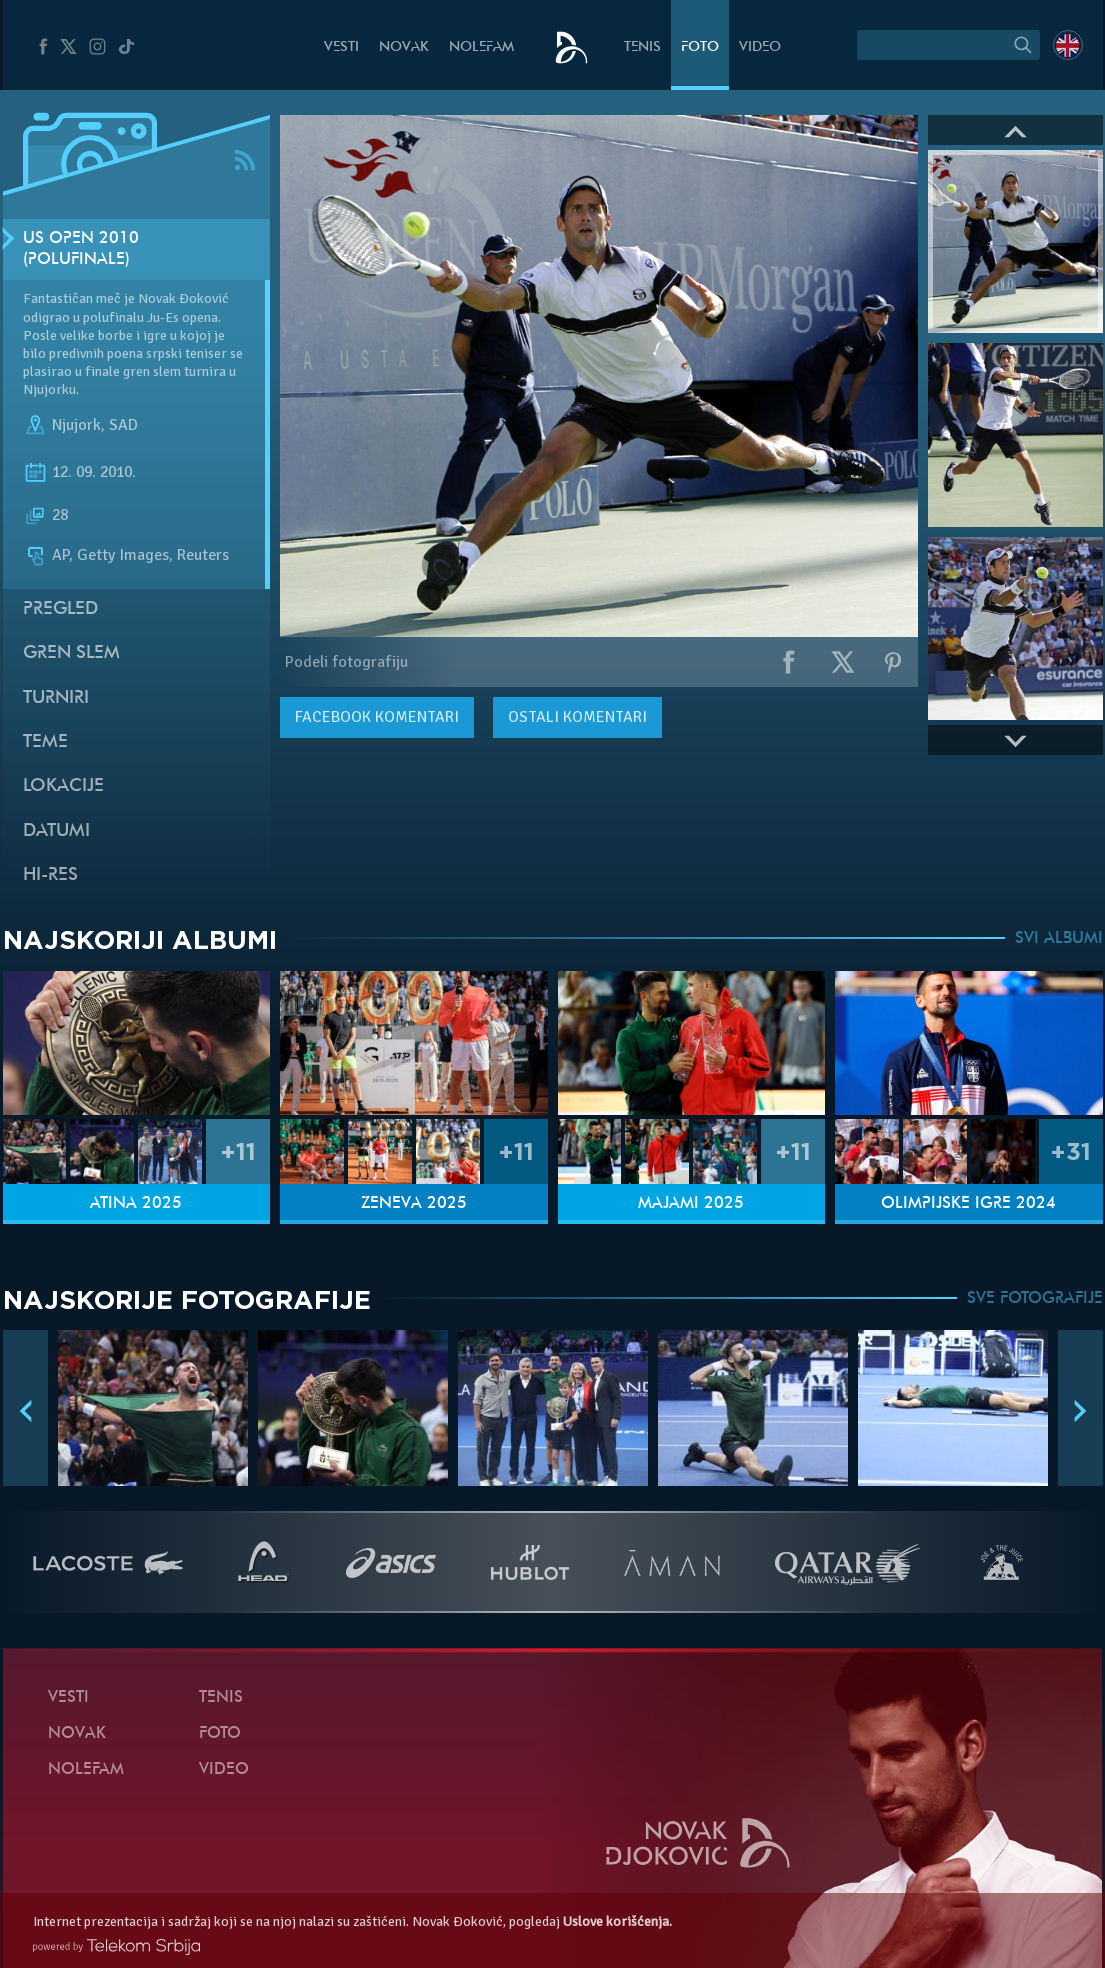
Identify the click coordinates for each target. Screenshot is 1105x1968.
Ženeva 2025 (414, 1204)
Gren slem (71, 653)
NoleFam (481, 47)
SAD (123, 425)
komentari (377, 717)
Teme (45, 742)
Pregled (60, 609)
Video (760, 47)
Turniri (56, 698)
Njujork (76, 425)
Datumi (56, 831)
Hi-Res (50, 875)
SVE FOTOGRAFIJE (1035, 1299)
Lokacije (63, 786)
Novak (404, 47)
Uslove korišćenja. (617, 1921)
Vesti (341, 47)
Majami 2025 (691, 1204)
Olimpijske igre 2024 (968, 1204)
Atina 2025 (136, 1204)
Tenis (642, 47)
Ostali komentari (577, 717)
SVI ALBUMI (1059, 939)
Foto (700, 47)
